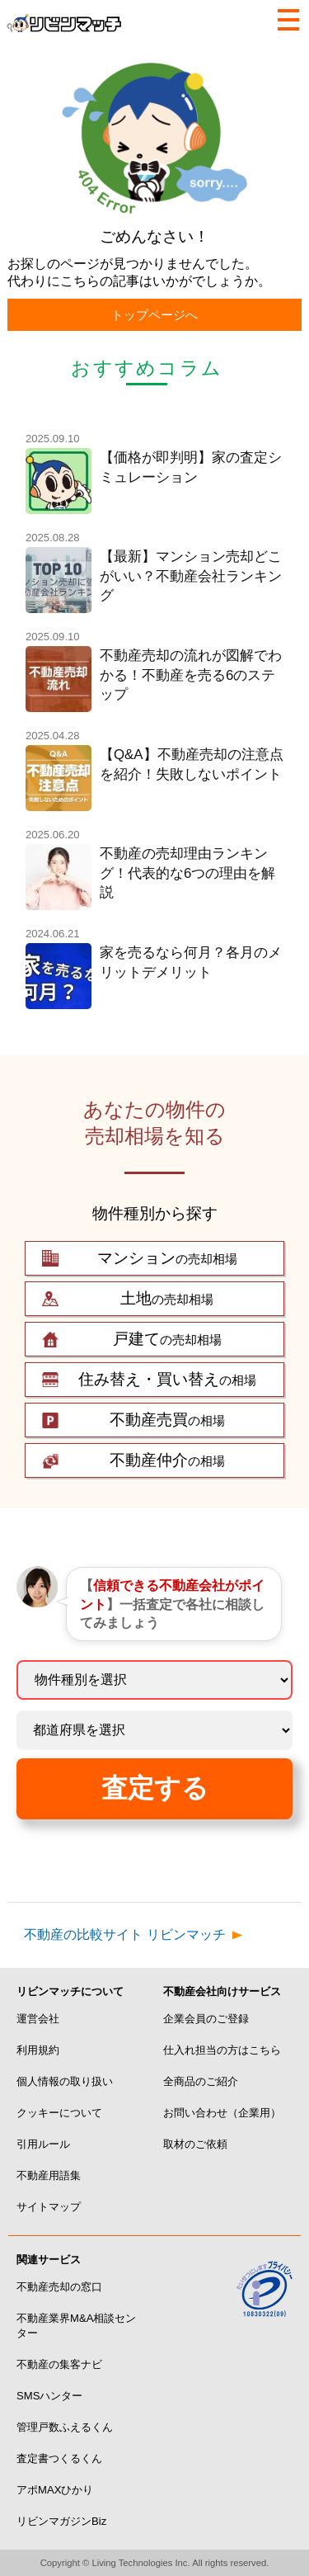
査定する (154, 1788)
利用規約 (37, 2050)
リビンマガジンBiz (61, 2521)
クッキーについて (59, 2113)
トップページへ (154, 315)
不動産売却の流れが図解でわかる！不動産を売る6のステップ (191, 675)
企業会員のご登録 (206, 2018)
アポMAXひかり (54, 2490)
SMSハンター (49, 2396)
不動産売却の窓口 (59, 2287)
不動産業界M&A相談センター (76, 2325)
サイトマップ (48, 2207)
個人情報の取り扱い (64, 2081)
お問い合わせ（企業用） (222, 2113)
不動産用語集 (48, 2175)
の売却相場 (167, 1258)
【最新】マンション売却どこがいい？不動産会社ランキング (191, 576)
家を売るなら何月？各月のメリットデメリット (191, 962)
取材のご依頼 (195, 2144)
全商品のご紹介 (200, 2081)
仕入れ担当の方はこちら (222, 2050)
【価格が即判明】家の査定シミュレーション (191, 467)
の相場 (167, 1379)
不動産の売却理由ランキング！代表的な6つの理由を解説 (187, 873)
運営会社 (37, 2018)
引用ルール (43, 2144)
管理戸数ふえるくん (64, 2427)
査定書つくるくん (59, 2458)
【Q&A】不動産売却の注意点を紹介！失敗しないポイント (191, 764)
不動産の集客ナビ (59, 2364)
